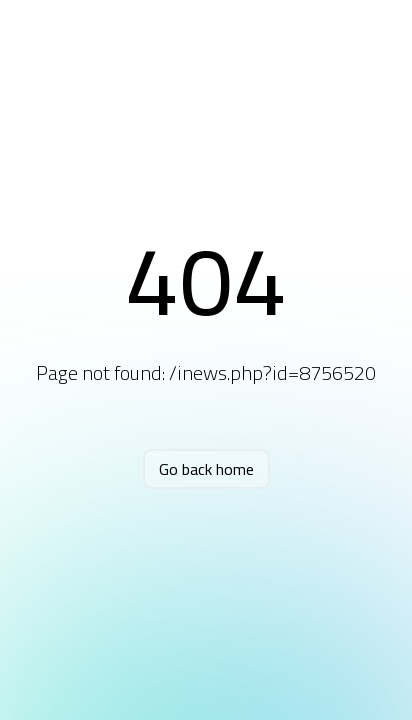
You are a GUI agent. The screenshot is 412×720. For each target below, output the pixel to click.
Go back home (206, 469)
